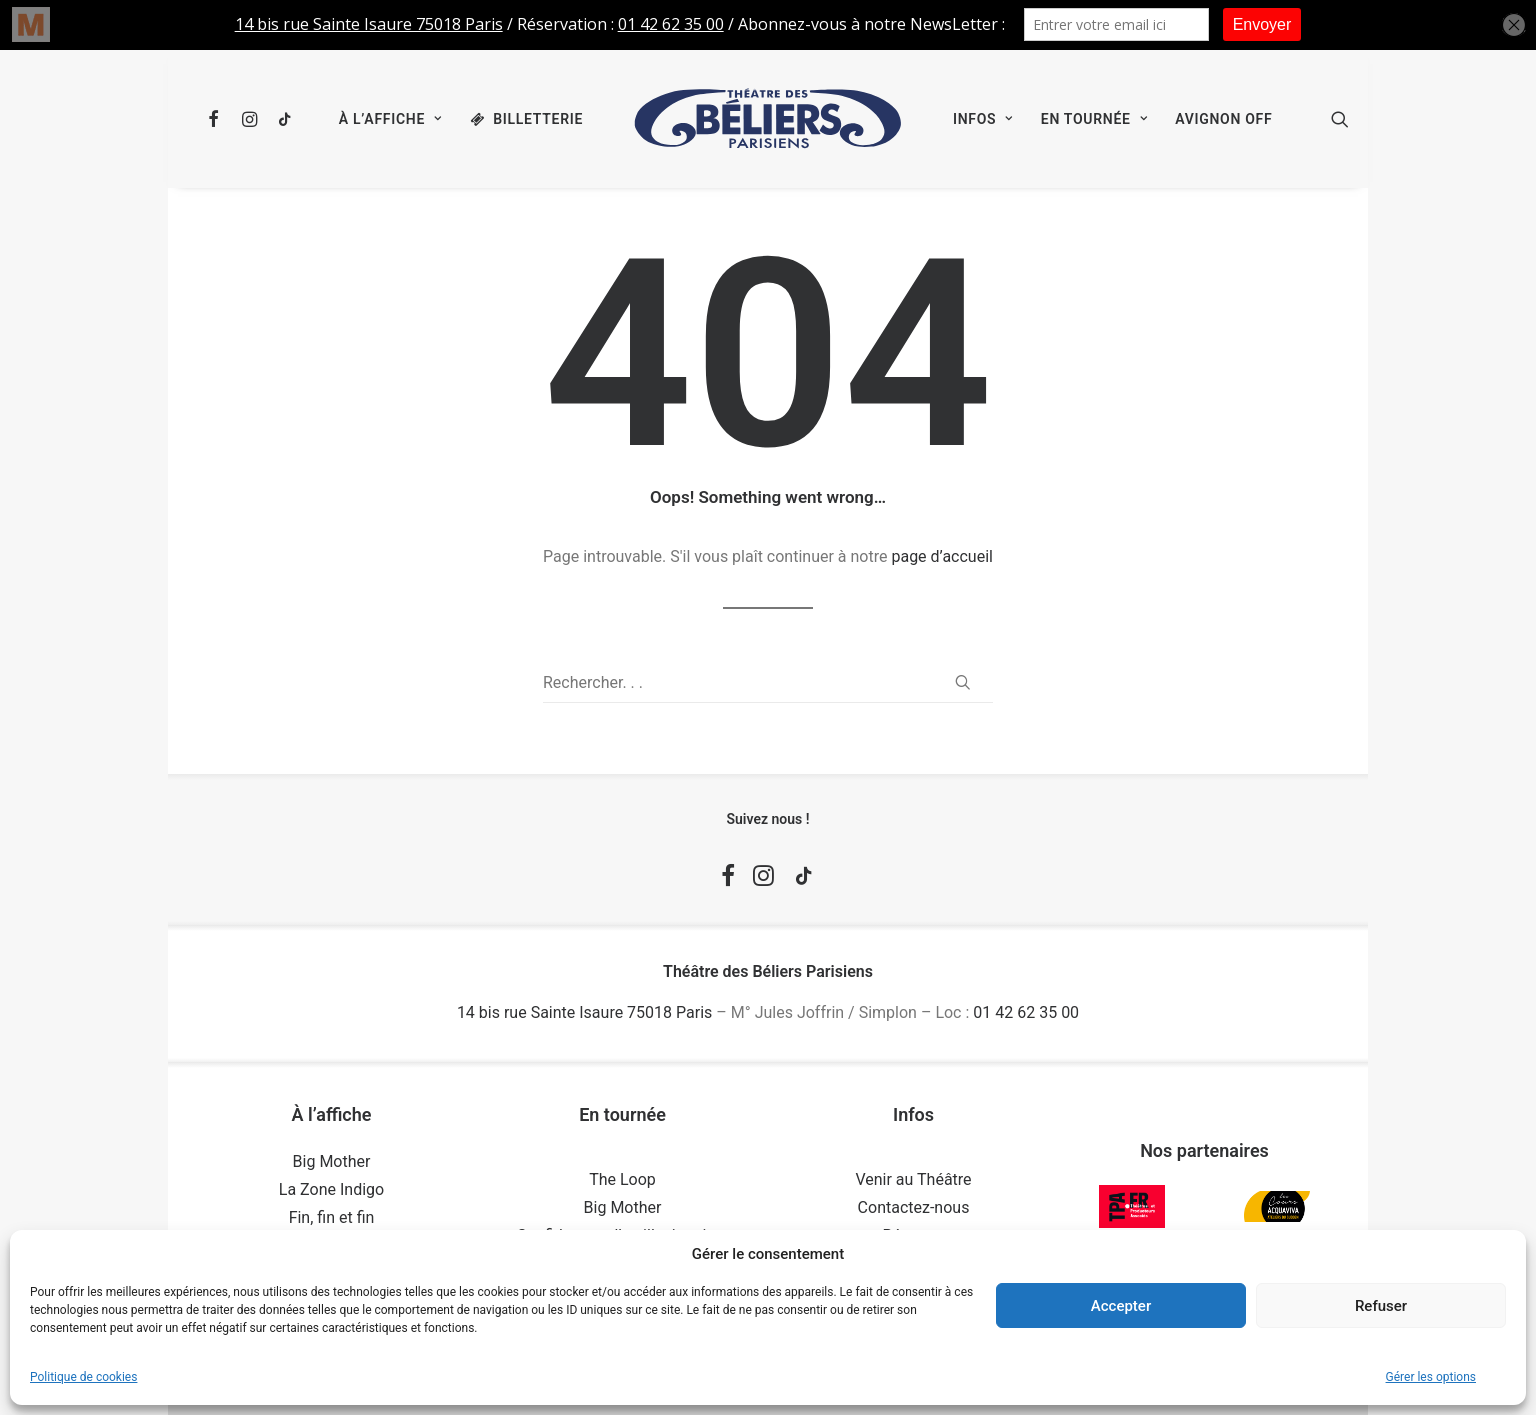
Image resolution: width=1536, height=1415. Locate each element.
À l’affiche (390, 119)
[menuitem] (217, 119)
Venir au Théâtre (913, 1179)
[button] (217, 119)
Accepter (1121, 1306)
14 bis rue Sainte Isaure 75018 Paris (584, 1012)
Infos (983, 119)
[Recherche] (768, 683)
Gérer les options (1431, 1377)
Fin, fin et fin (332, 1217)
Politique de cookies (83, 1377)
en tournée (1094, 119)
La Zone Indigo (331, 1189)
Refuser (1381, 1306)
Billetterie (538, 119)
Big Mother (332, 1161)
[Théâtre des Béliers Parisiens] (768, 119)
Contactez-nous (914, 1207)
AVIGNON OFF (1223, 119)
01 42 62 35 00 (1026, 1012)
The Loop (622, 1179)
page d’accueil (942, 556)
